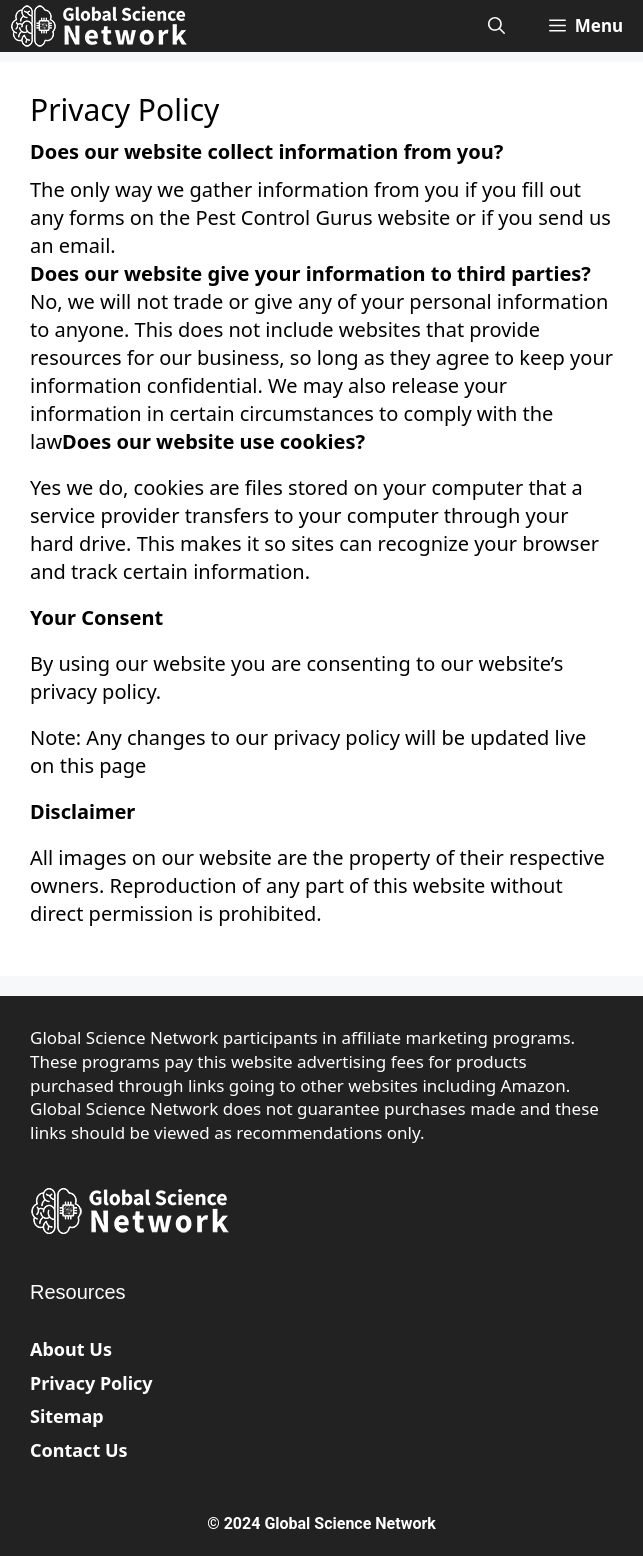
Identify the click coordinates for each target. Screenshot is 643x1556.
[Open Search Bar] (496, 26)
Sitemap (67, 1416)
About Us (71, 1349)
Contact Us (79, 1450)
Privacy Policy (91, 1383)
